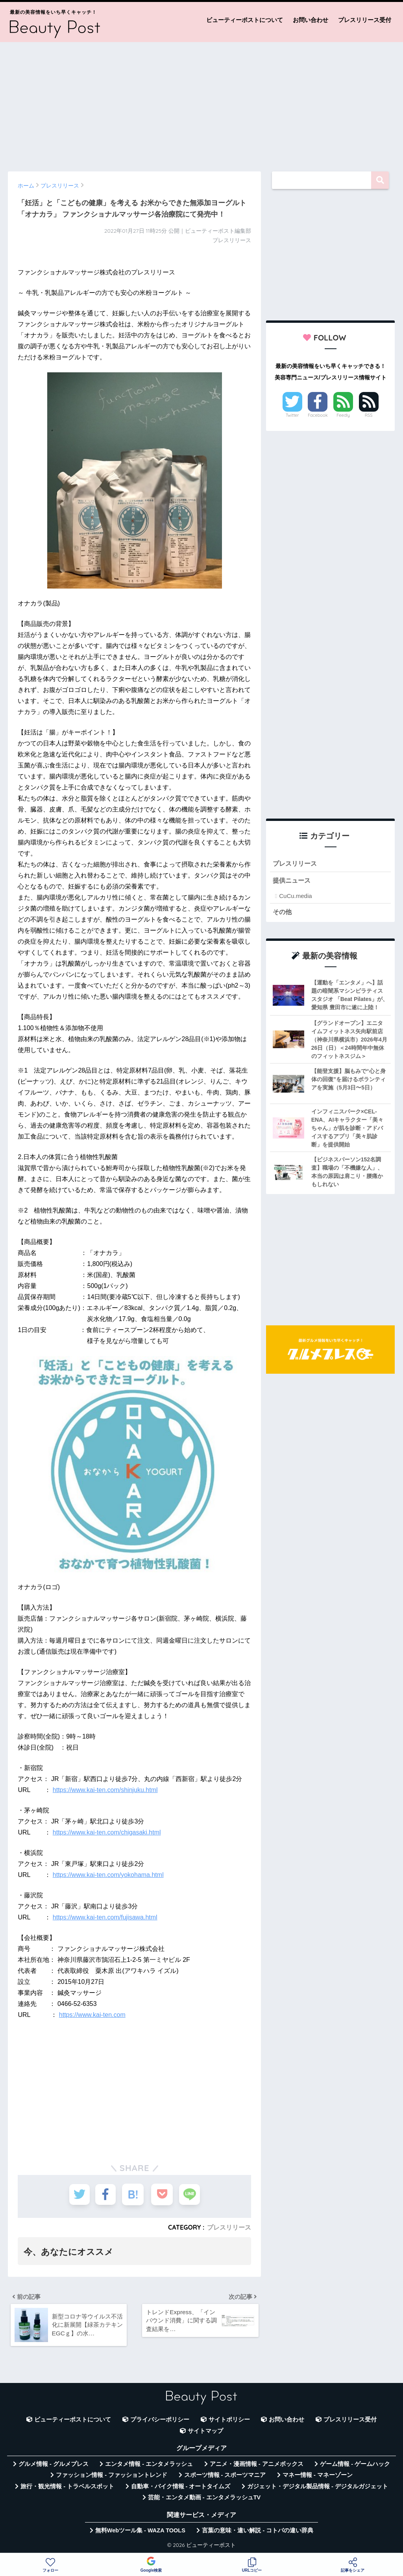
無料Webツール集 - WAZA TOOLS (140, 2532)
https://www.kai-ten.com (92, 2014)
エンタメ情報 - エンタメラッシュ (149, 2465)
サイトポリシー (229, 2421)
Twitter (292, 415)
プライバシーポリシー (159, 2421)
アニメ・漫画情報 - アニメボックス (256, 2465)
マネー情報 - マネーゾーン (318, 2477)
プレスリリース (229, 2227)
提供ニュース (293, 881)
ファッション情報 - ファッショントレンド (111, 2477)
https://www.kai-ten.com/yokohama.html (108, 1874)
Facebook (317, 415)
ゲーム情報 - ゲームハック (355, 2465)
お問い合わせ (310, 20)
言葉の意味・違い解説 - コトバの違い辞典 (257, 2532)
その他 (283, 912)
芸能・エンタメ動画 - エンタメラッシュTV (204, 2499)
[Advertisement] (201, 103)
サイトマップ (205, 2432)
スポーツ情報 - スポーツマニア (225, 2477)
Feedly (343, 415)
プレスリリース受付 (364, 20)
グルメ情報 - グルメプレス (53, 2465)
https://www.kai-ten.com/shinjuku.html (105, 1790)
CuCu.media (295, 896)
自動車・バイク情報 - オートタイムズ (181, 2488)
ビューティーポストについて (244, 20)
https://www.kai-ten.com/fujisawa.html (105, 1917)
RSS (369, 415)
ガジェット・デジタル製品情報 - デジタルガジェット (317, 2488)
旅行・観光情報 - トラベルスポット (67, 2488)
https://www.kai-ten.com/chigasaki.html (107, 1832)
